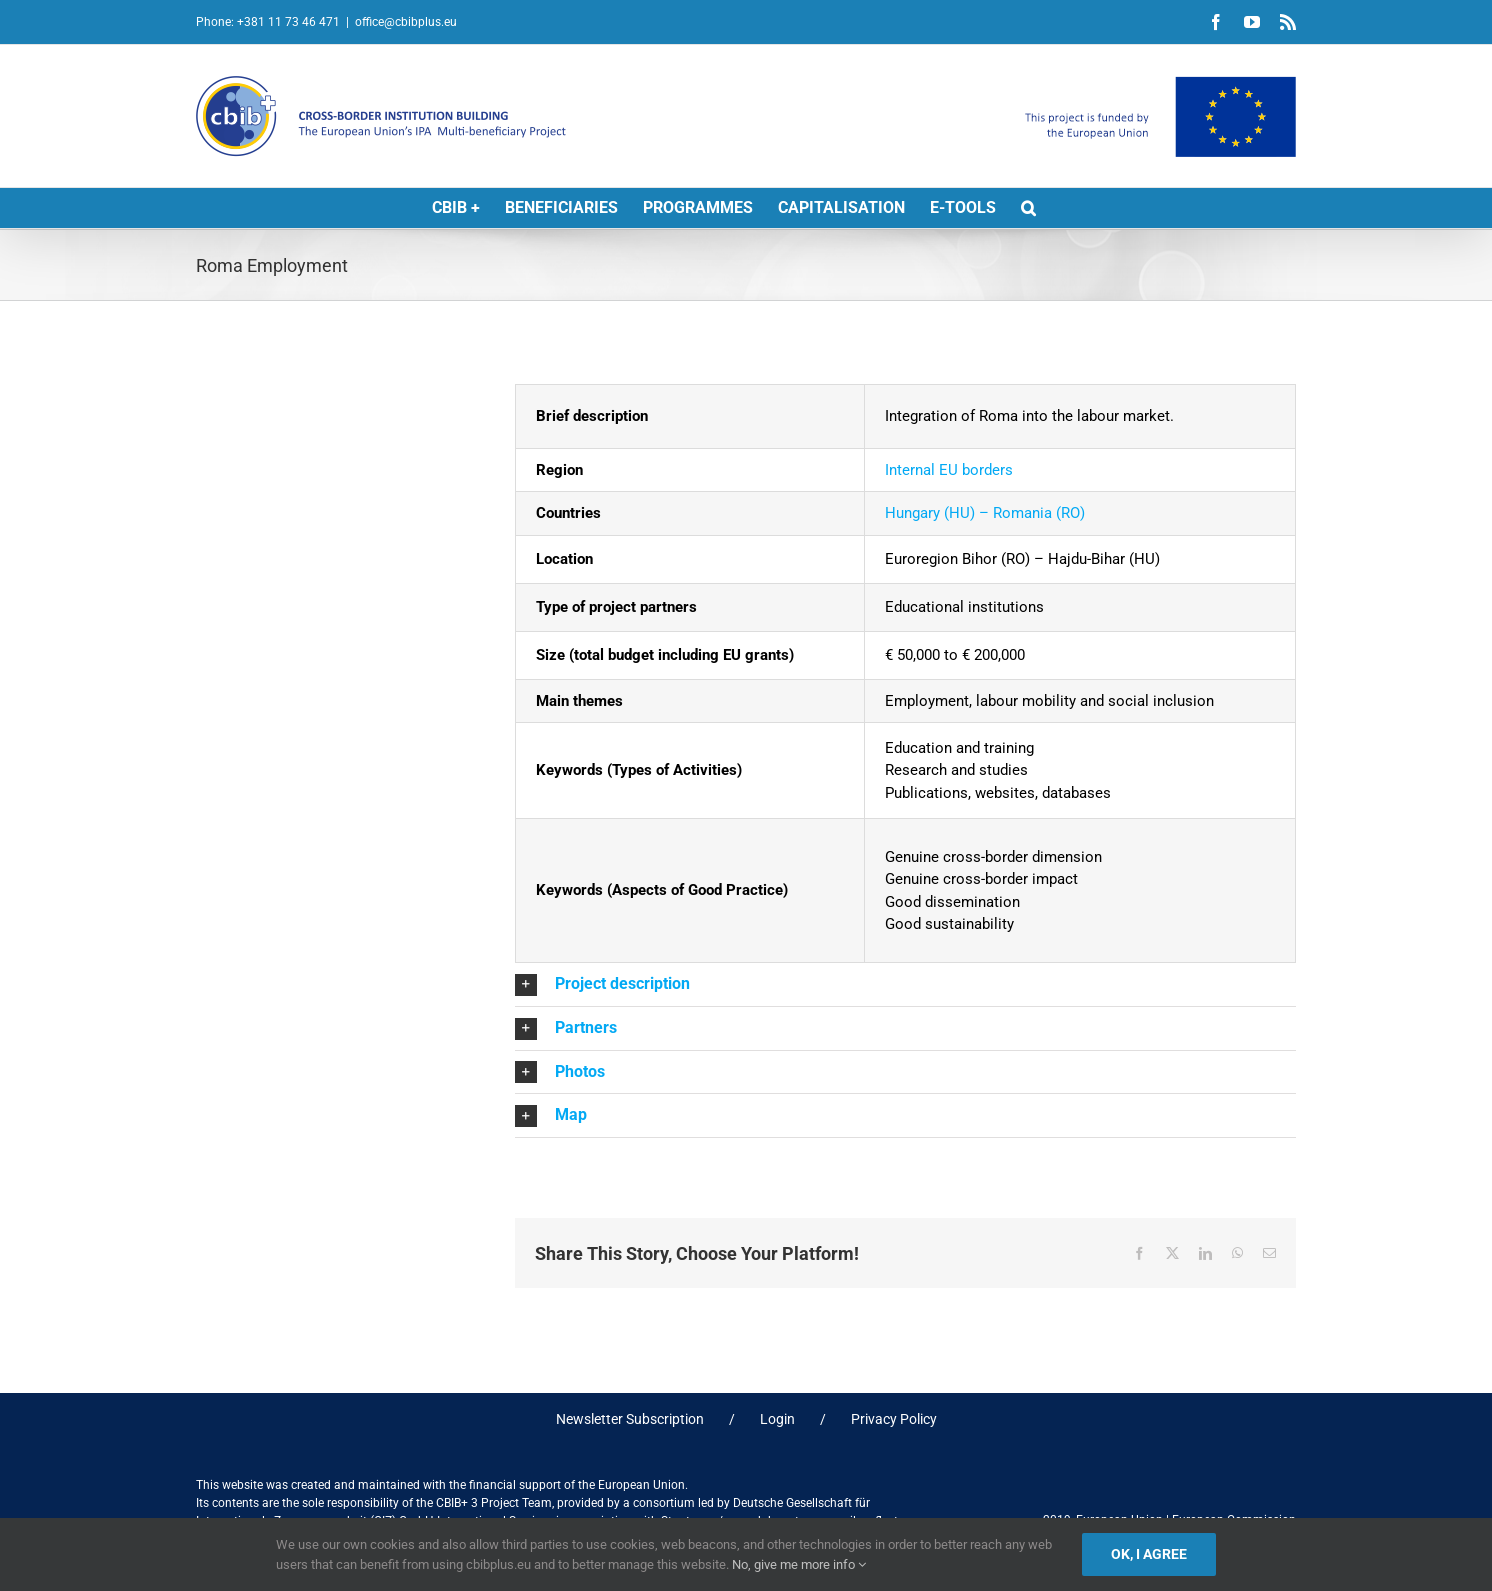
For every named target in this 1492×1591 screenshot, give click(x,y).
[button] (1028, 208)
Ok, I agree (1149, 1554)
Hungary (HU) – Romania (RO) (985, 513)
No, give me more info (799, 1564)
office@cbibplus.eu (406, 22)
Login (777, 1419)
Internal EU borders (949, 470)
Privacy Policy (894, 1419)
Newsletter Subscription (630, 1419)
